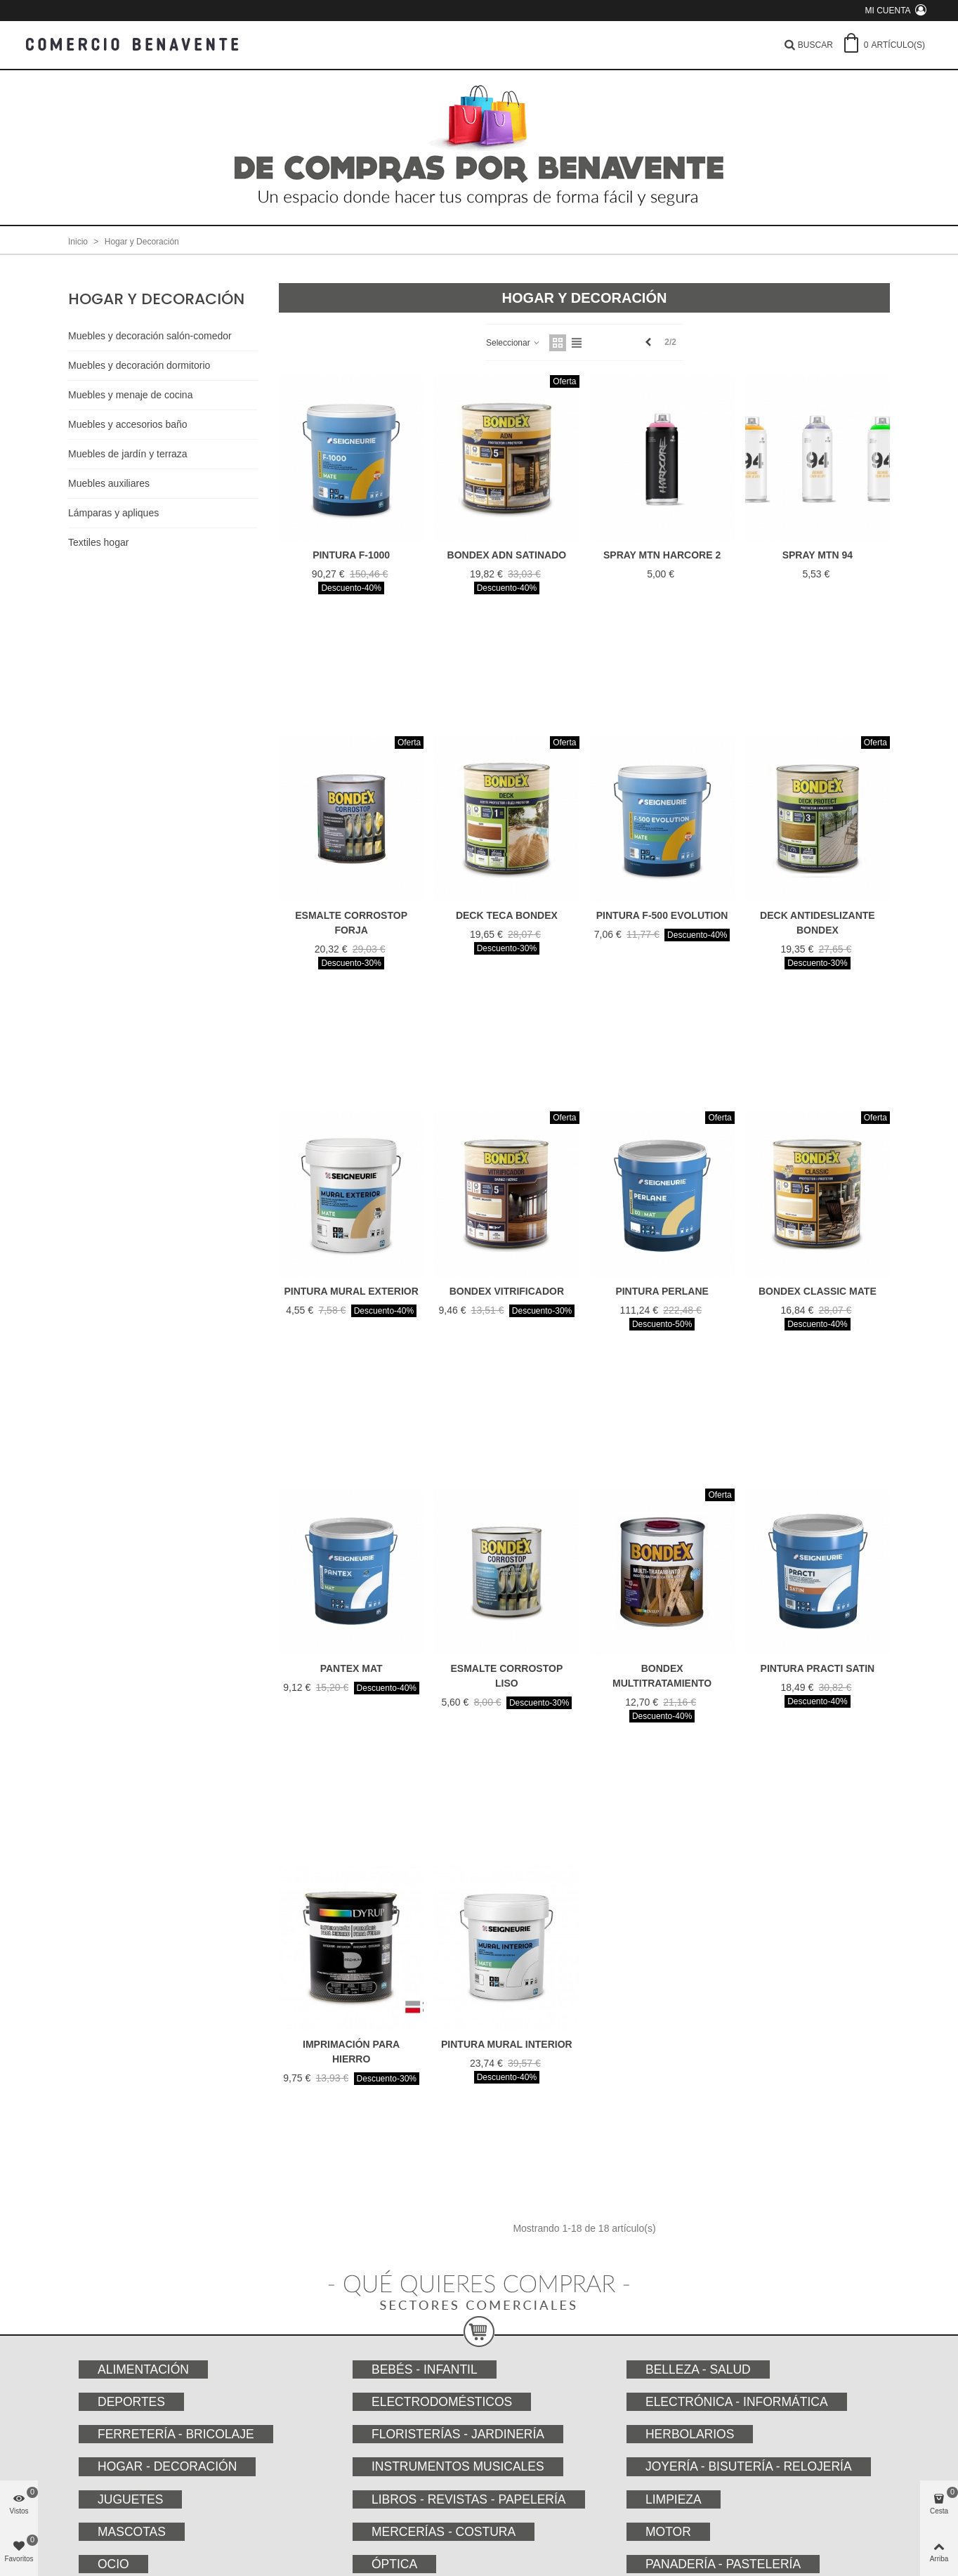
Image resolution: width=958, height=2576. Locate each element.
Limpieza (673, 2499)
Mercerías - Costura (444, 2532)
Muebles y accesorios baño (128, 424)
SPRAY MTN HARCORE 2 (662, 555)
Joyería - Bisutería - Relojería (748, 2466)
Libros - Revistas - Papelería (469, 2499)
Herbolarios (689, 2434)
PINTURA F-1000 (351, 555)
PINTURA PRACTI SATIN (818, 1668)
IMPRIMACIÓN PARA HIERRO (351, 2052)
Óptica (394, 2564)
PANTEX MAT (351, 1668)
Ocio (113, 2564)
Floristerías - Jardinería (458, 2434)
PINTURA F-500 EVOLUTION (662, 915)
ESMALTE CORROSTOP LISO (507, 1676)
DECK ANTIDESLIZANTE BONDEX (817, 923)
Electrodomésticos (442, 2402)
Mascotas (132, 2532)
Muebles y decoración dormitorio (139, 365)
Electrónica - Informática (736, 2402)
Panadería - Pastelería (723, 2564)
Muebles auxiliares (109, 483)
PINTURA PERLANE (662, 1291)
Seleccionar (513, 343)
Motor (668, 2532)
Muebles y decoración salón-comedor (150, 335)
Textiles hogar (98, 542)
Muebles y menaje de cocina (130, 394)
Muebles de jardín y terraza (128, 453)
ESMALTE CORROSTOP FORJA (351, 923)
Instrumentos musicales (458, 2466)
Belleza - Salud (698, 2369)
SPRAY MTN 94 (817, 555)
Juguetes (130, 2499)
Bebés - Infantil (425, 2369)
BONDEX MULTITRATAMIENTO (661, 1676)
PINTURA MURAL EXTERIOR (351, 1291)
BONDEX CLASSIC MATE (818, 1291)
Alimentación (143, 2369)
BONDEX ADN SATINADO (507, 555)
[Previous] (648, 342)
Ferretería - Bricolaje (176, 2434)
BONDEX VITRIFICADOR (507, 1291)
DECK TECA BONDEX (507, 915)
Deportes (131, 2402)
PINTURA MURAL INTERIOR (506, 2044)
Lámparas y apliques (113, 512)
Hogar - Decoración (167, 2466)
